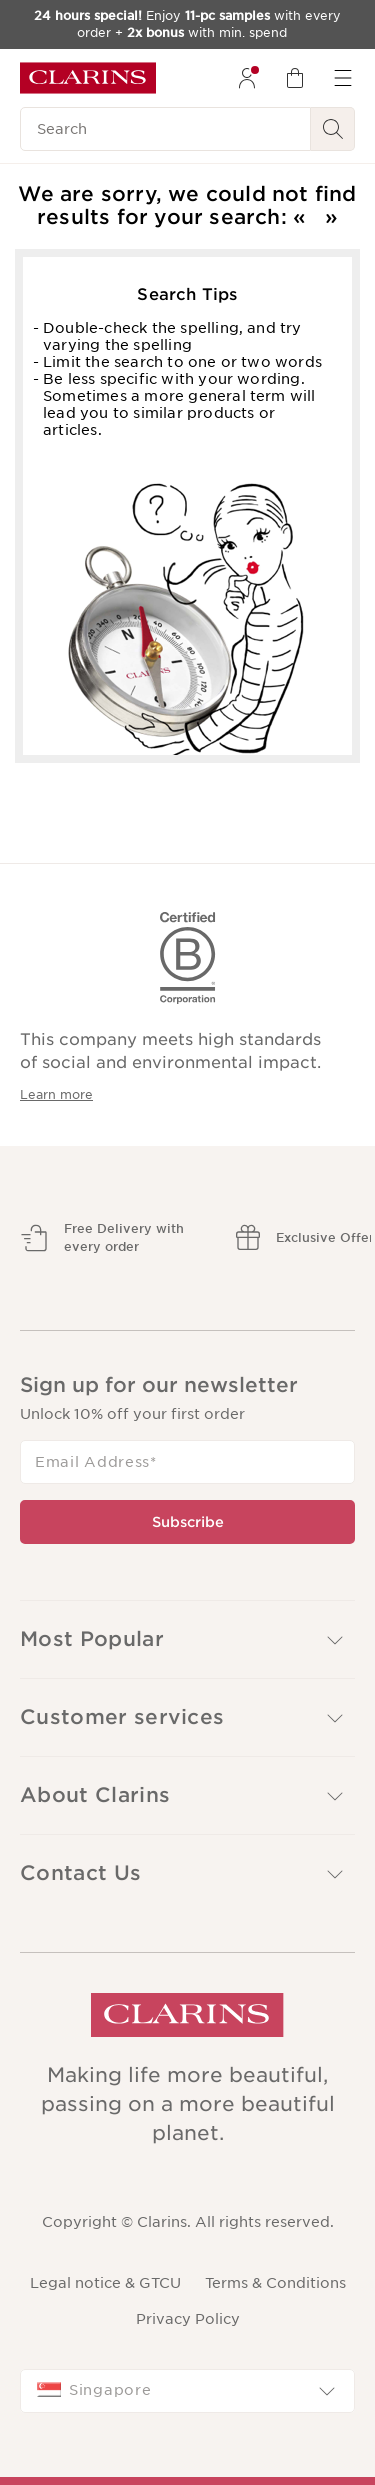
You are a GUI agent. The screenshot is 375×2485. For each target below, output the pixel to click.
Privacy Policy (188, 2319)
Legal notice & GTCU (105, 2283)
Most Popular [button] (183, 1639)
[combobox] (187, 2391)
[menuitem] (247, 78)
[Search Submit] (333, 129)
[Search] (165, 129)
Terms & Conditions (275, 2283)
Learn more (56, 1094)
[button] (187, 1717)
